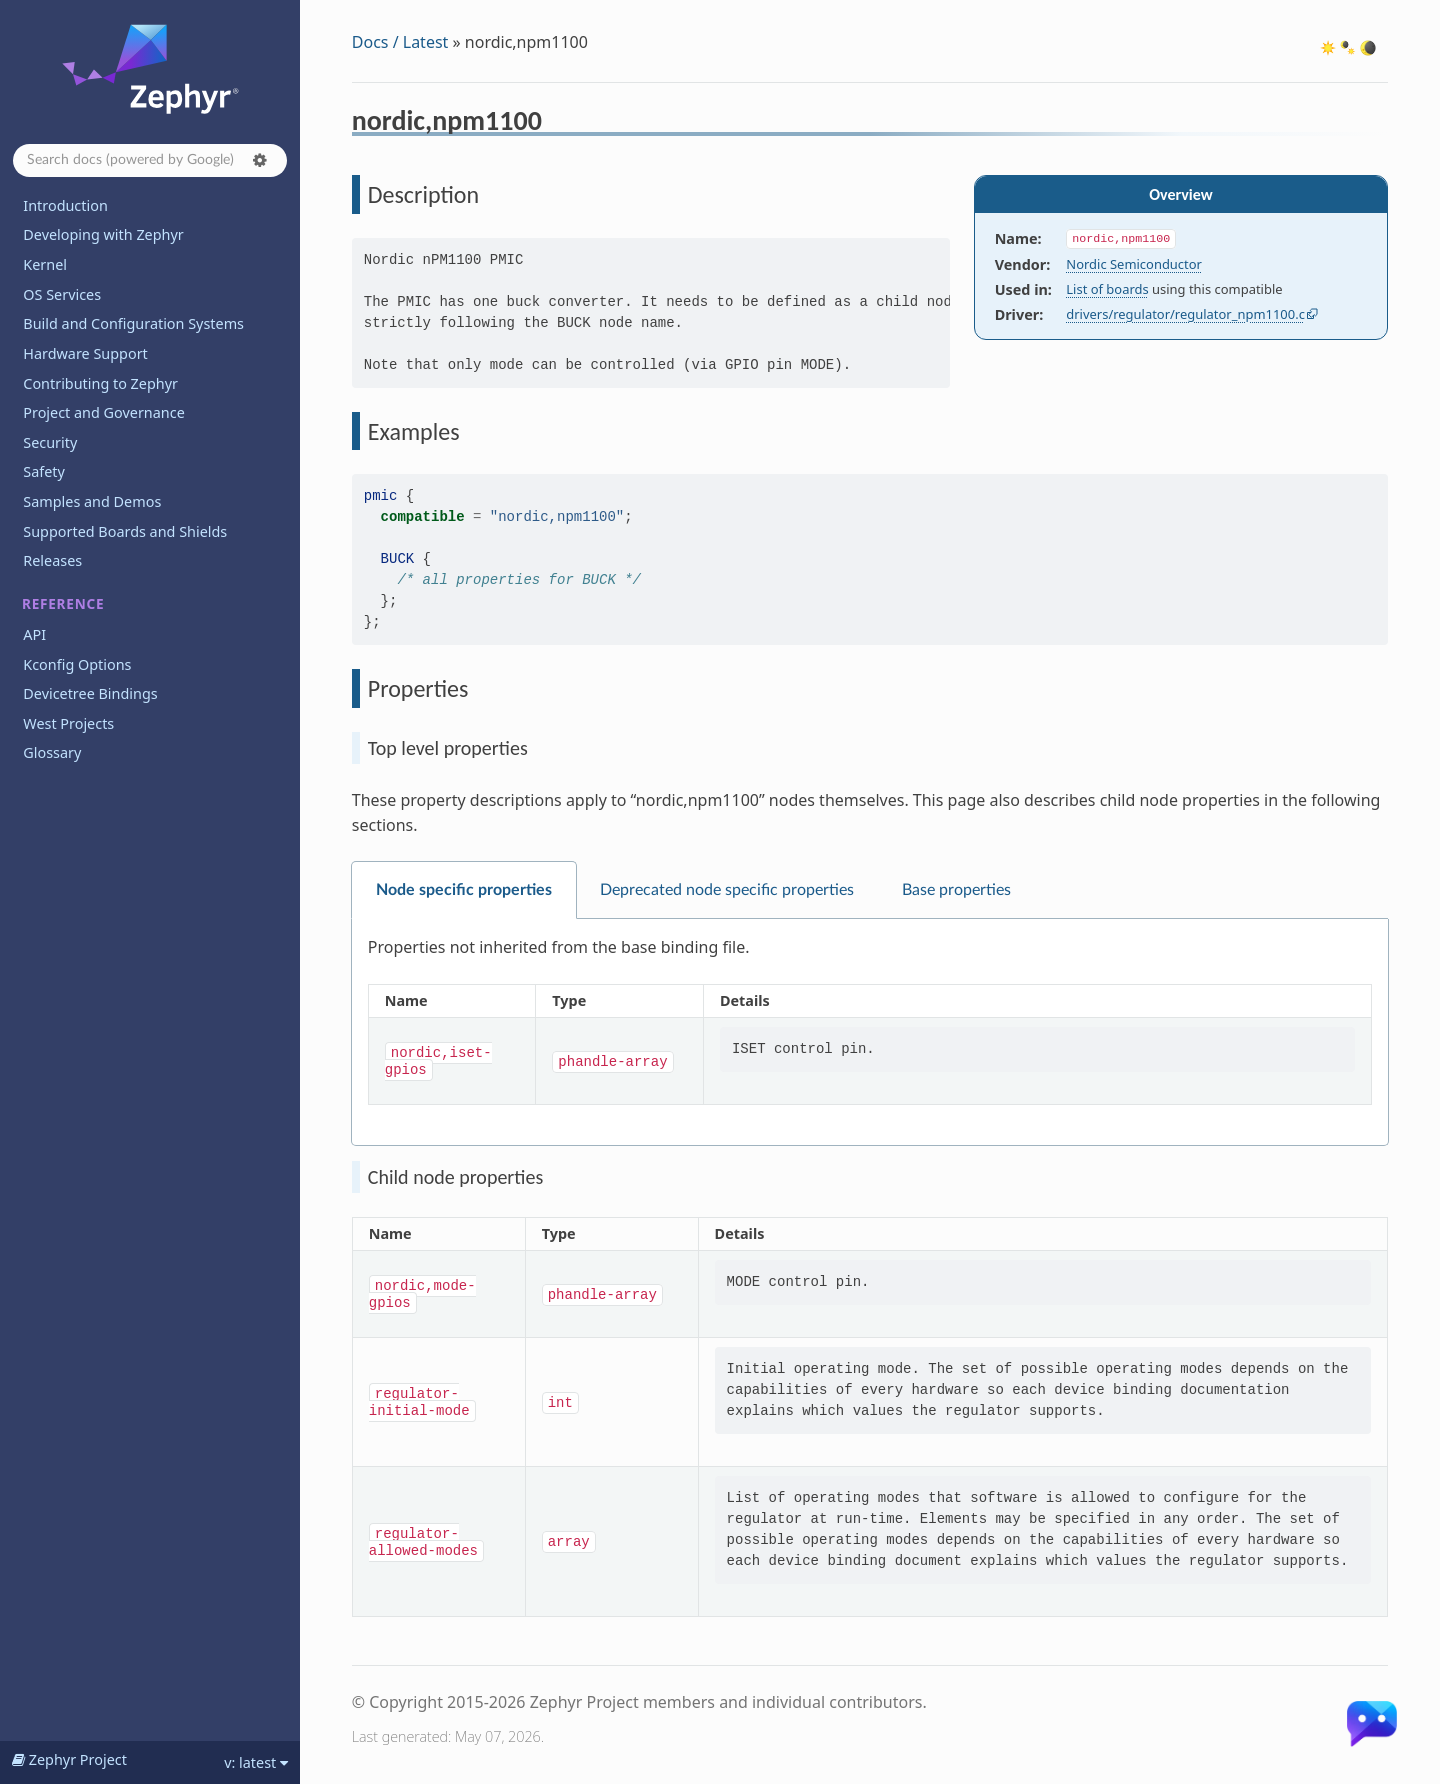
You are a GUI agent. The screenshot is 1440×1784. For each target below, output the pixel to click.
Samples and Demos (92, 501)
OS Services (62, 294)
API (34, 634)
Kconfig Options (77, 664)
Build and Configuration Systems (133, 323)
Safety (44, 471)
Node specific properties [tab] (464, 890)
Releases (52, 560)
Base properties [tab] (956, 890)
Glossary (52, 752)
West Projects (68, 723)
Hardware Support (85, 353)
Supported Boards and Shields (125, 531)
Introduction (65, 205)
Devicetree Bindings (90, 693)
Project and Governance (103, 412)
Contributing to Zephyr (100, 383)
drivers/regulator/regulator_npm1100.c (1185, 314)
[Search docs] (150, 160)
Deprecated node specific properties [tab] (727, 890)
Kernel (45, 264)
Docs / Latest (400, 42)
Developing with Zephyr (103, 234)
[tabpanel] (870, 1032)
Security (50, 442)
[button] (260, 160)
